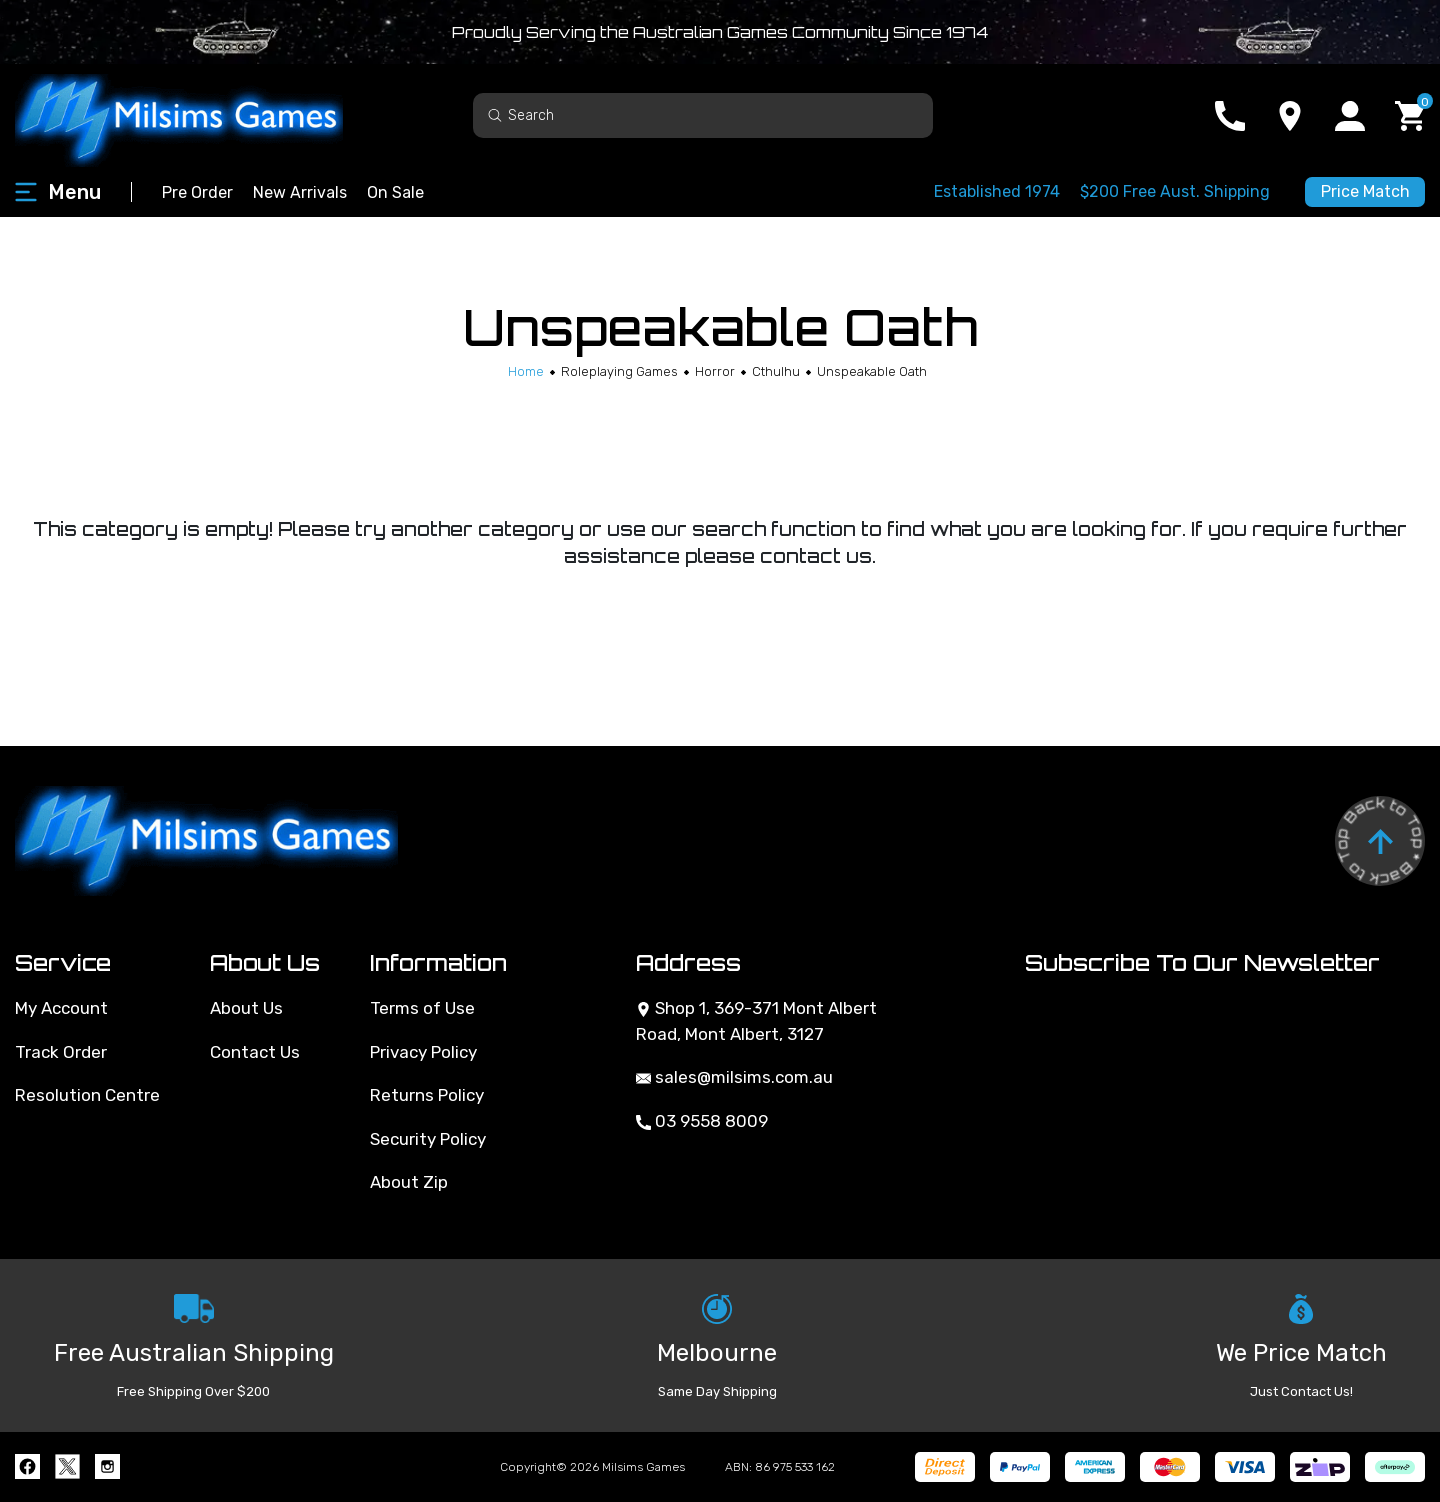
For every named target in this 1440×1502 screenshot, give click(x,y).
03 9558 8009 (702, 1121)
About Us (246, 1008)
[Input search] (703, 115)
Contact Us (255, 1052)
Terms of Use (422, 1008)
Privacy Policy (423, 1052)
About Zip (409, 1182)
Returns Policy (427, 1095)
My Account (61, 1008)
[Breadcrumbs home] (526, 371)
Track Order (61, 1052)
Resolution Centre (87, 1095)
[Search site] (495, 114)
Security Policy (428, 1139)
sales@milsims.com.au (734, 1077)
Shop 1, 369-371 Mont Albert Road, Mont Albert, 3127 (756, 1021)
